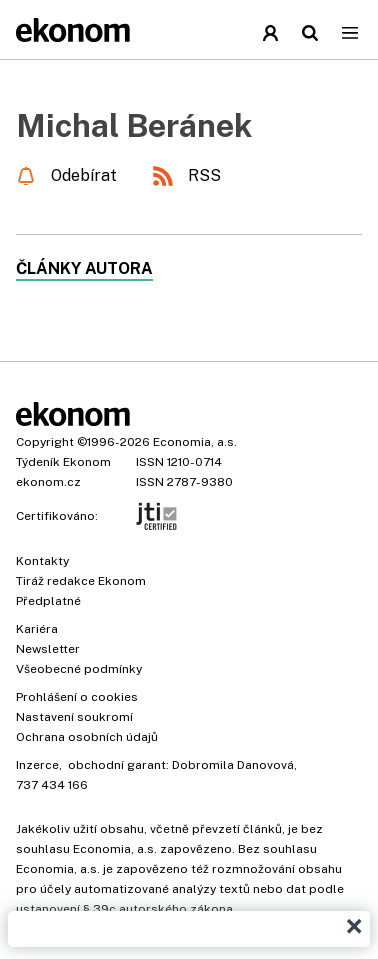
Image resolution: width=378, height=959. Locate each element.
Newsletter (48, 649)
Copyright (45, 442)
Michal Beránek (134, 125)
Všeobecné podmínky (79, 669)
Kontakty (42, 561)
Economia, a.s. (195, 442)
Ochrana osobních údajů (87, 737)
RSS (204, 175)
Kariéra (37, 629)
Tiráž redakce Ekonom (81, 581)
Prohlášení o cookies (77, 697)
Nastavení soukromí (74, 717)
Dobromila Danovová (233, 765)
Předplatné (48, 601)
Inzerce (37, 765)
